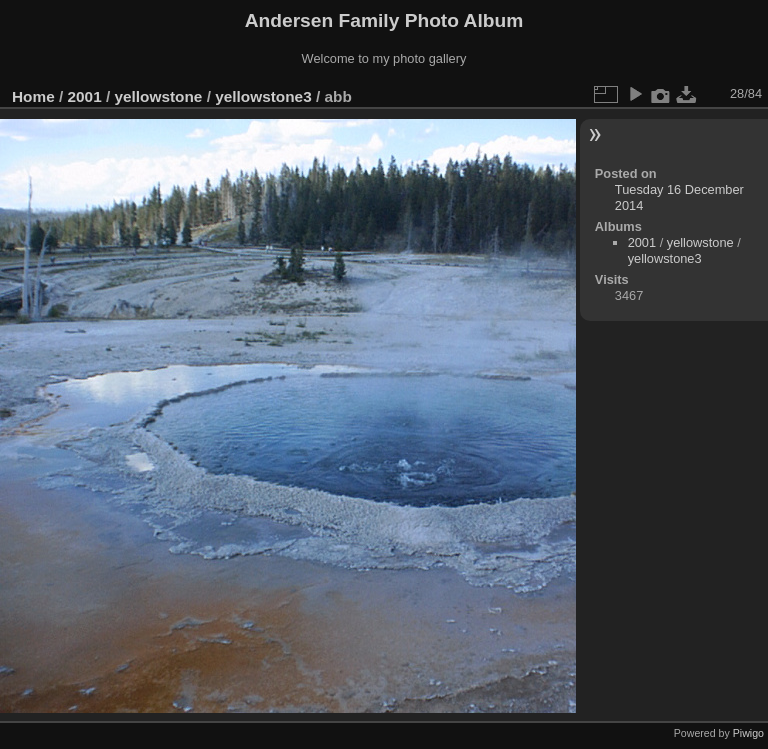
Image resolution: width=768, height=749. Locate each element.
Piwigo (748, 733)
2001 (85, 96)
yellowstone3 (263, 96)
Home (33, 96)
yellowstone (158, 96)
